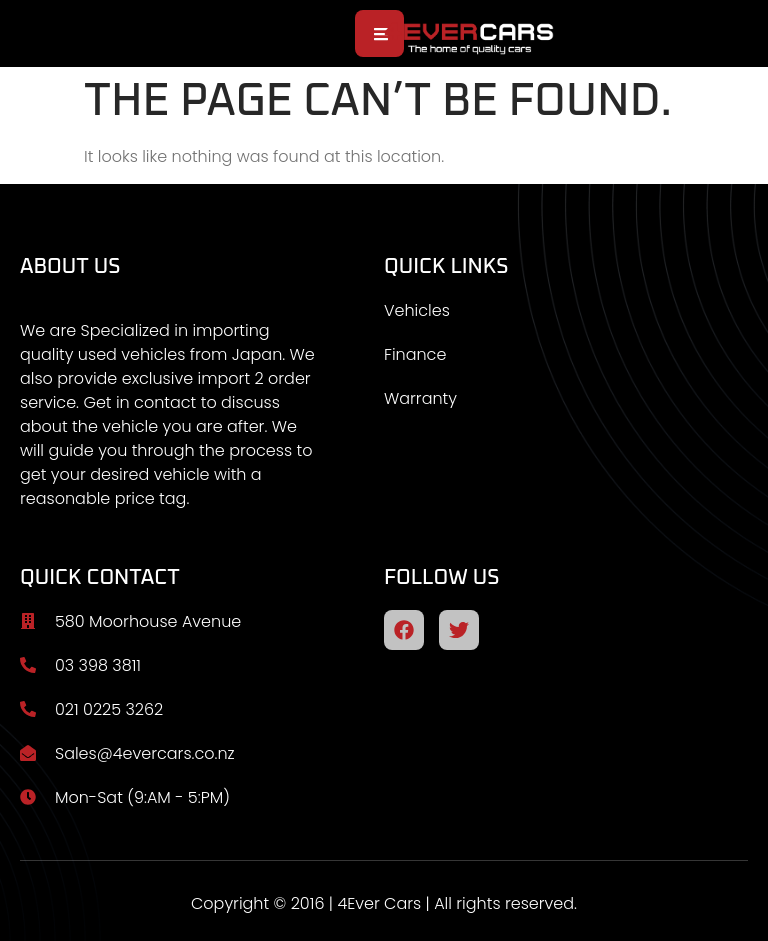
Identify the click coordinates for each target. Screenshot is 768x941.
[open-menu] (379, 33)
